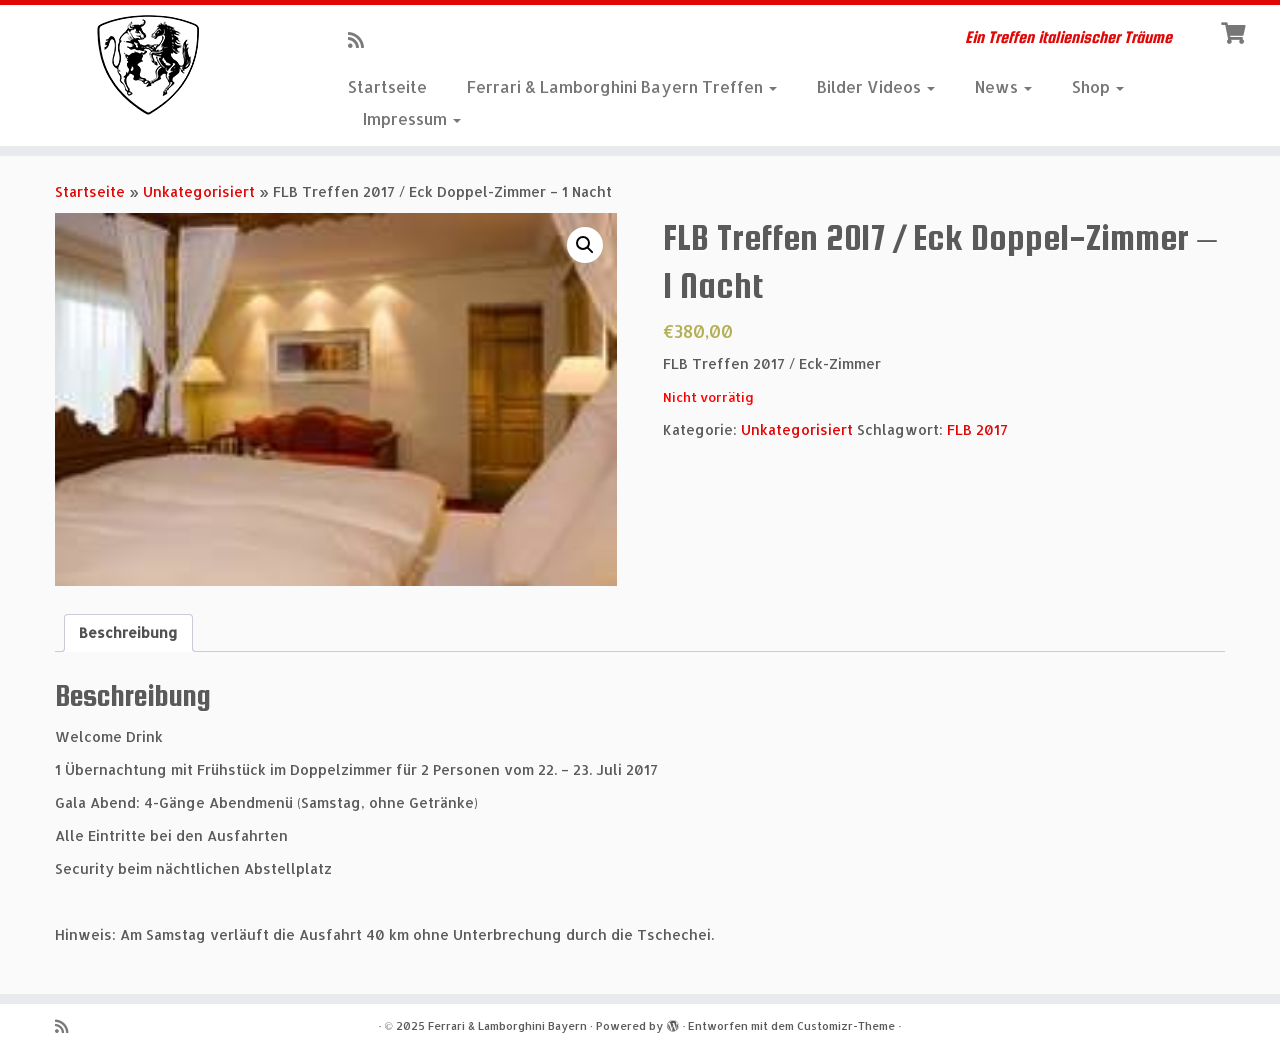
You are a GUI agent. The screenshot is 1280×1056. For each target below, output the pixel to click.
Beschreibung (128, 632)
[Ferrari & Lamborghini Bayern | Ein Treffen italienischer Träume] (147, 65)
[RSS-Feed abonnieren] (362, 39)
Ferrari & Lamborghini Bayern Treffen (622, 86)
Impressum (412, 118)
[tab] (128, 633)
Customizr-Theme (846, 1026)
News (1003, 86)
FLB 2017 (977, 429)
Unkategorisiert (199, 191)
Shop (1098, 86)
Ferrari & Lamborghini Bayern (507, 1026)
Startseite (387, 86)
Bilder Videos (876, 86)
